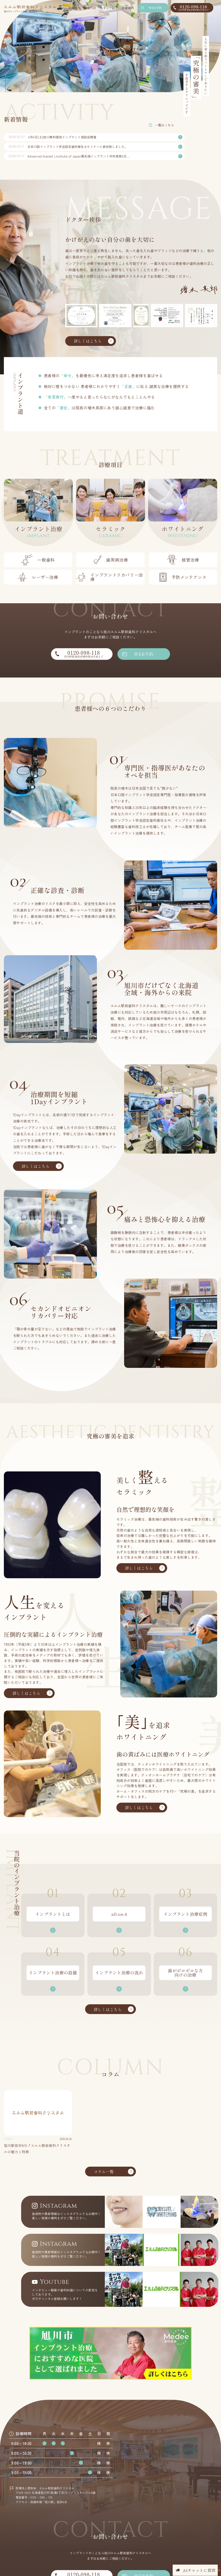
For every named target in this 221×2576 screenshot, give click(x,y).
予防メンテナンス (182, 577)
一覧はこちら (161, 125)
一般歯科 (38, 559)
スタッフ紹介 (109, 8)
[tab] (5, 39)
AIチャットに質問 (202, 2570)
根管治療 (183, 560)
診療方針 (90, 8)
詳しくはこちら (94, 341)
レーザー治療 (38, 577)
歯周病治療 (110, 559)
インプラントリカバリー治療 (109, 577)
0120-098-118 (191, 7)
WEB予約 (151, 7)
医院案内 (74, 8)
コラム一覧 (114, 2172)
